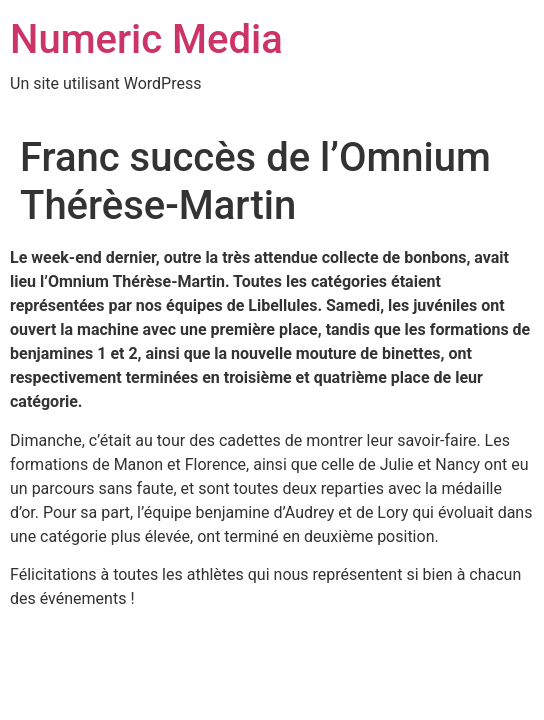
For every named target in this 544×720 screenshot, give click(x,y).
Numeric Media (146, 39)
